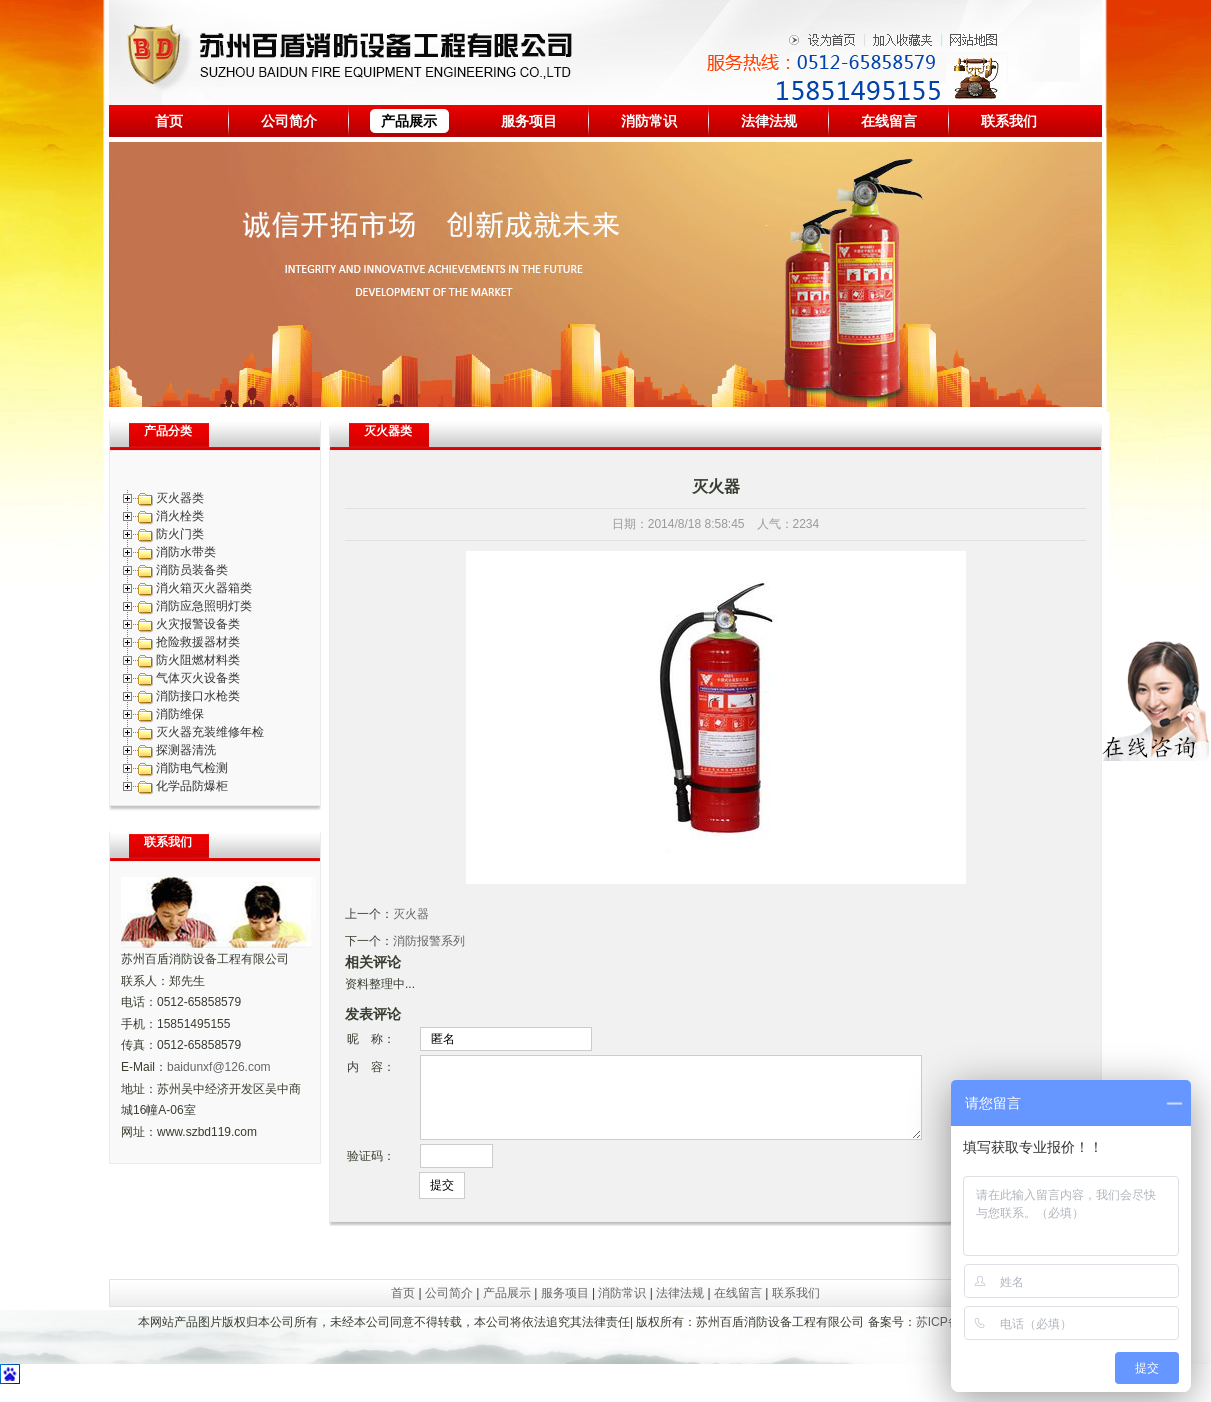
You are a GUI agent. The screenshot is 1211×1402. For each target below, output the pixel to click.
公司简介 (289, 121)
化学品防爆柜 (192, 786)
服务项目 (529, 121)
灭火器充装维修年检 (210, 732)
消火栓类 (180, 516)
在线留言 (889, 121)
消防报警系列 (429, 941)
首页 (169, 121)
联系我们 (1009, 121)
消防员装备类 (192, 570)
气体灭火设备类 (198, 678)
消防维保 (180, 714)
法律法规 (769, 121)
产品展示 (409, 121)
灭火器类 (180, 498)
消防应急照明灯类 (204, 606)
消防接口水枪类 (198, 696)
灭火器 (411, 914)
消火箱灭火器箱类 (204, 588)
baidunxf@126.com (219, 1067)
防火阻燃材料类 (198, 660)
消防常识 (649, 121)
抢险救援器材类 (198, 642)
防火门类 (180, 534)
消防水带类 (186, 552)
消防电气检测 (192, 768)
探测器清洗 (186, 750)
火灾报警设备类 (198, 624)
